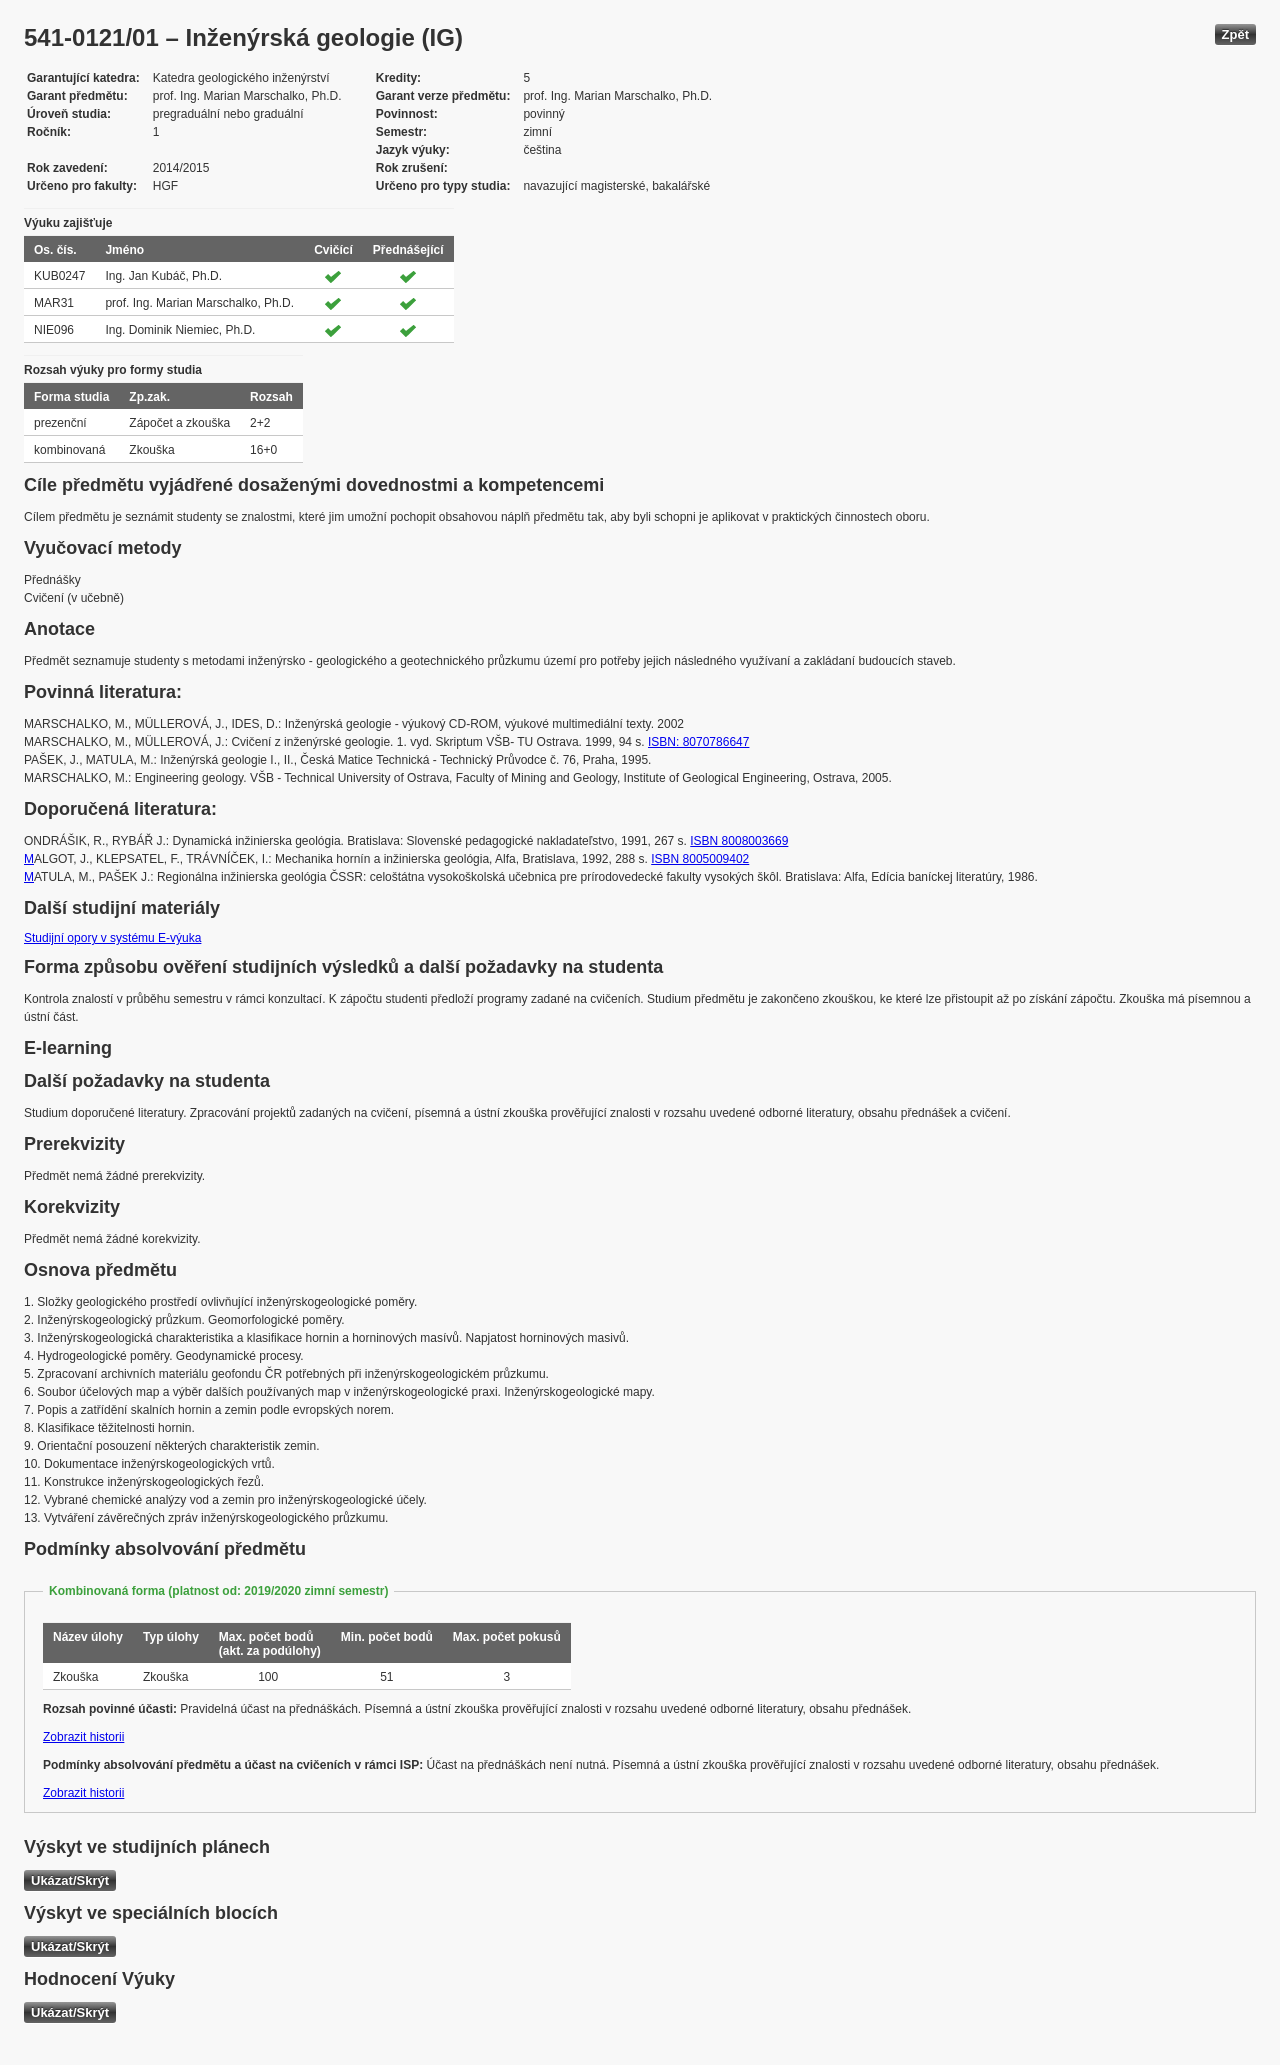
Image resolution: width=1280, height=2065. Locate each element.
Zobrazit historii (83, 1737)
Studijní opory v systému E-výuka (112, 938)
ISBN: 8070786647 (698, 742)
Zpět (1235, 34)
